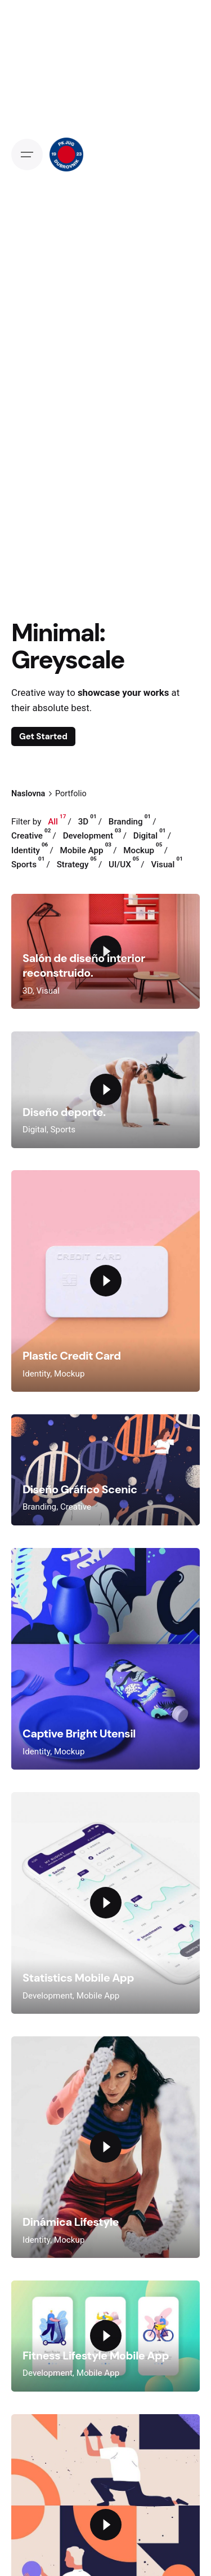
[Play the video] (106, 1089)
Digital (35, 1129)
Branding (39, 1507)
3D (28, 991)
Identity (36, 1374)
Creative (75, 1507)
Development (48, 1996)
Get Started (43, 736)
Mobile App (98, 1996)
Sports (63, 1129)
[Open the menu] (27, 154)
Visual (48, 991)
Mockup (69, 1374)
